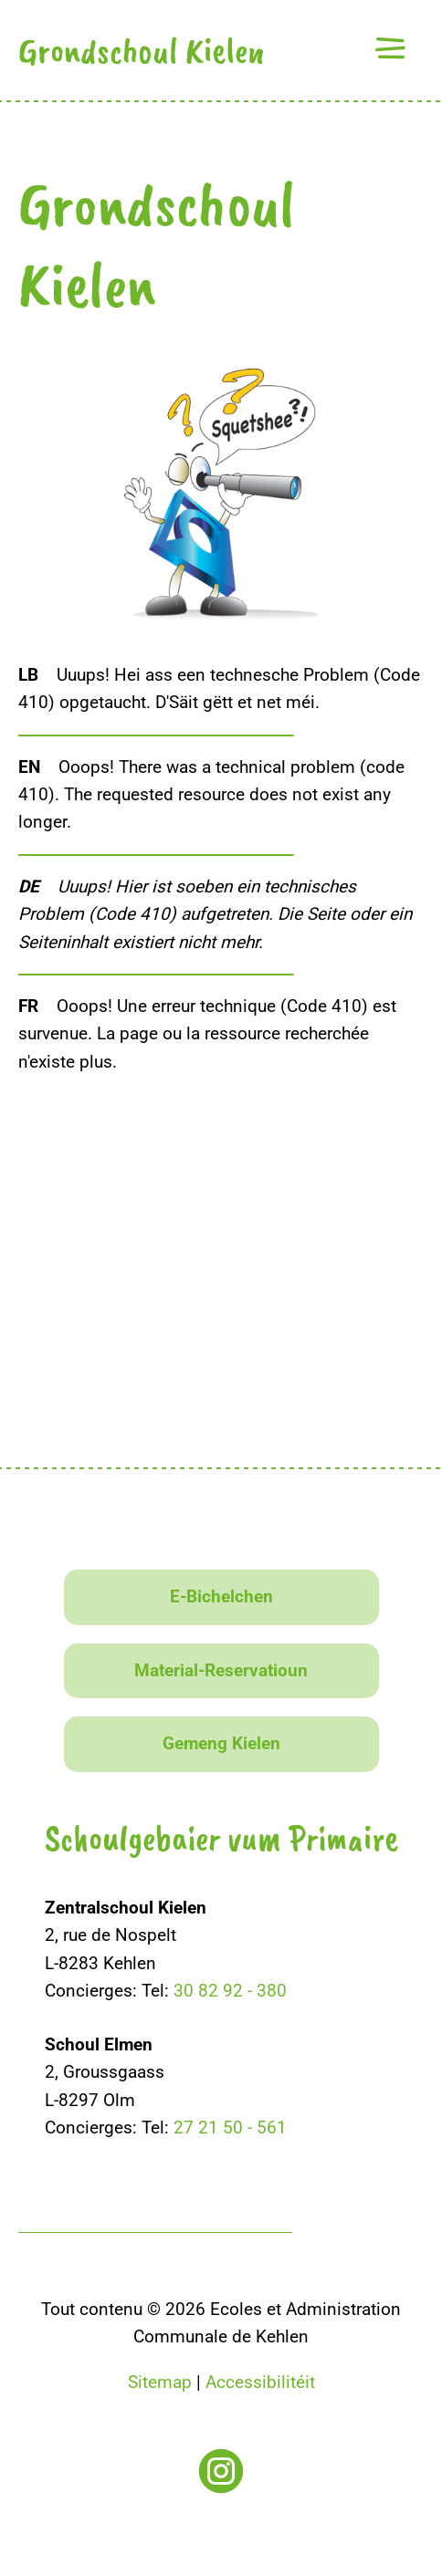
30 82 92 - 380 (230, 1990)
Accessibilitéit (260, 2382)
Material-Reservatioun (221, 1670)
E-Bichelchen (221, 1596)
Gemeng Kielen (221, 1743)
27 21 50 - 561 (230, 2127)
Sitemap (160, 2382)
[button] (389, 48)
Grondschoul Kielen (141, 50)
